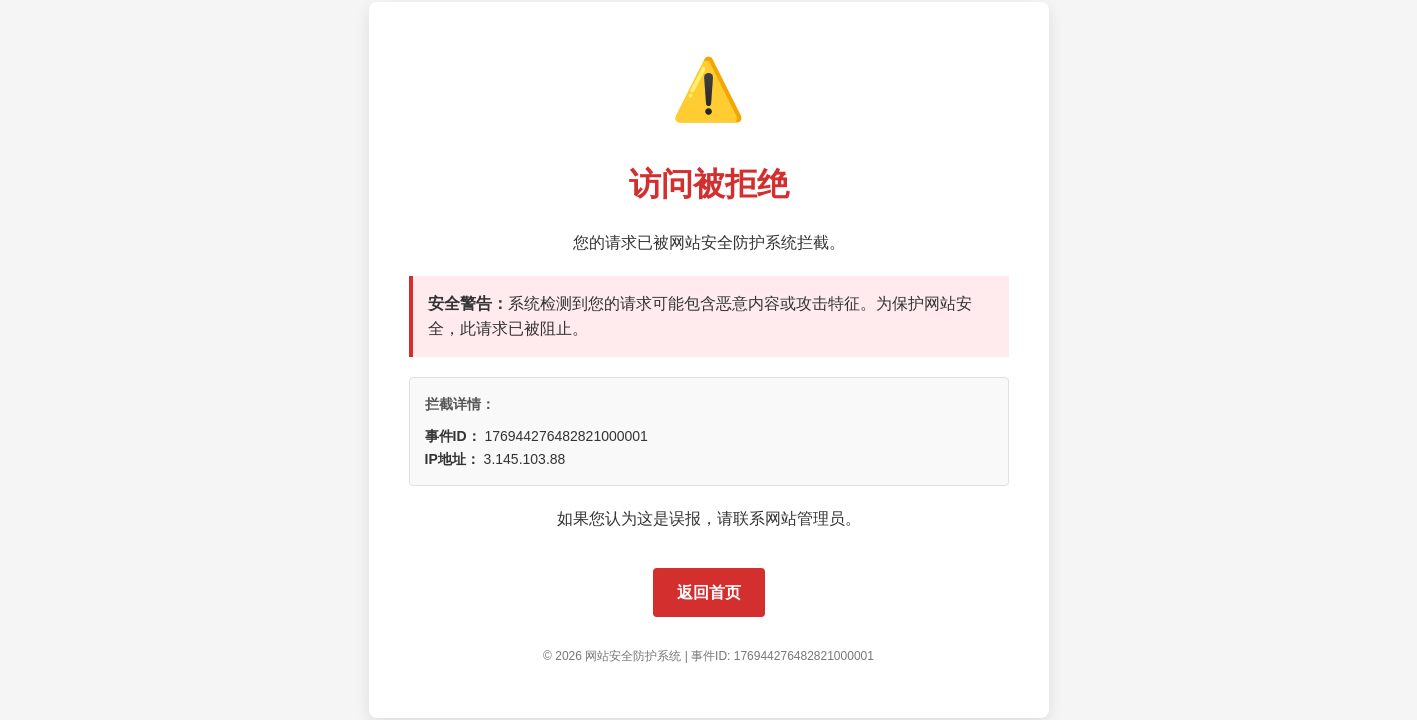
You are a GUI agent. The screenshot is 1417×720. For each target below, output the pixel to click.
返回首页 (709, 592)
